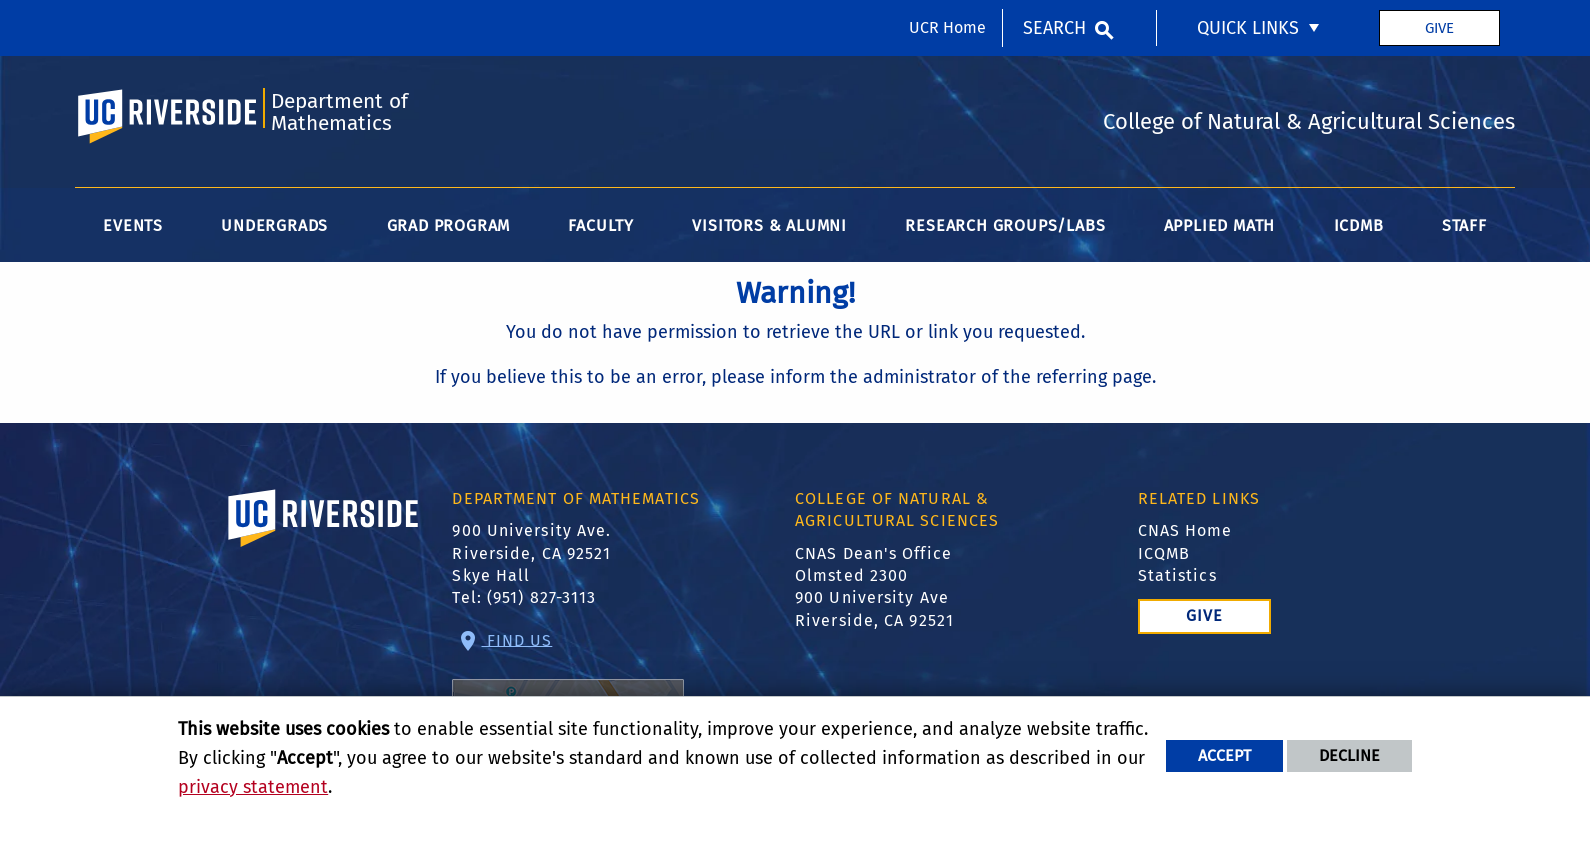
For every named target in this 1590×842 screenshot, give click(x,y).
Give (1439, 28)
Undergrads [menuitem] (274, 225)
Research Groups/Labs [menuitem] (1005, 225)
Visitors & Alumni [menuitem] (769, 225)
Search (1054, 28)
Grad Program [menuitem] (449, 225)
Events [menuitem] (133, 225)
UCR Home (947, 27)
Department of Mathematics (339, 112)
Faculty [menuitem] (601, 225)
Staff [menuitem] (1464, 225)
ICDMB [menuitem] (1359, 225)
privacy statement (253, 787)
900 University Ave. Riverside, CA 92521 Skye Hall (531, 553)
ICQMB (1164, 553)
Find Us (568, 695)
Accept (1224, 755)
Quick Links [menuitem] (1248, 28)
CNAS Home (1185, 530)
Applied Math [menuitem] (1220, 225)
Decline (1349, 755)
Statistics (1177, 575)
